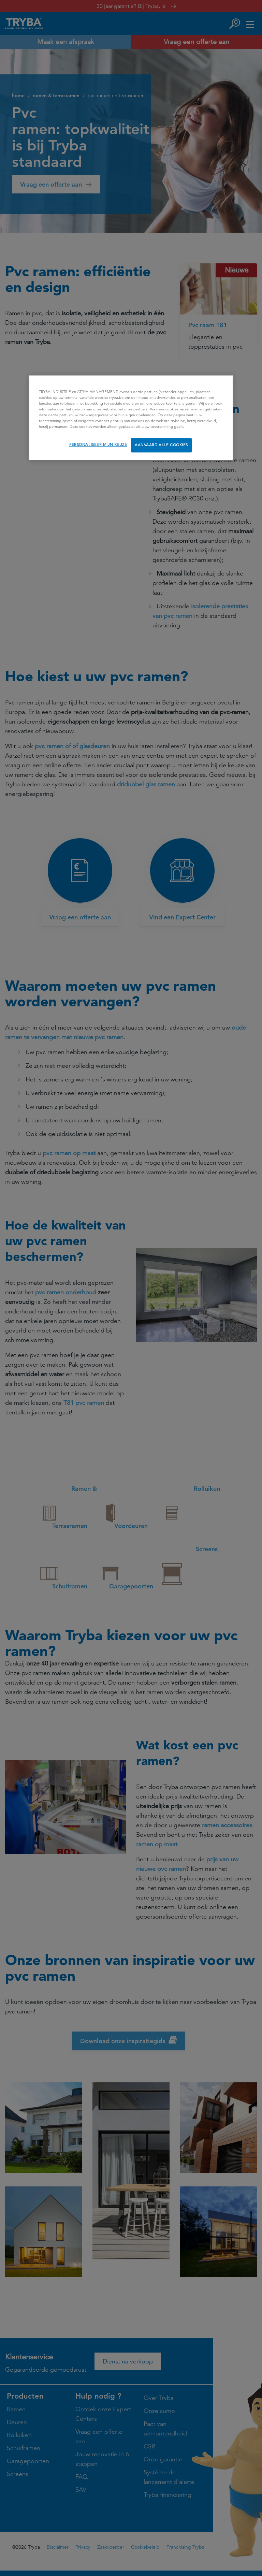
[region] (131, 418)
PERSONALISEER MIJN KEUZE (98, 444)
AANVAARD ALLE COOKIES (161, 444)
